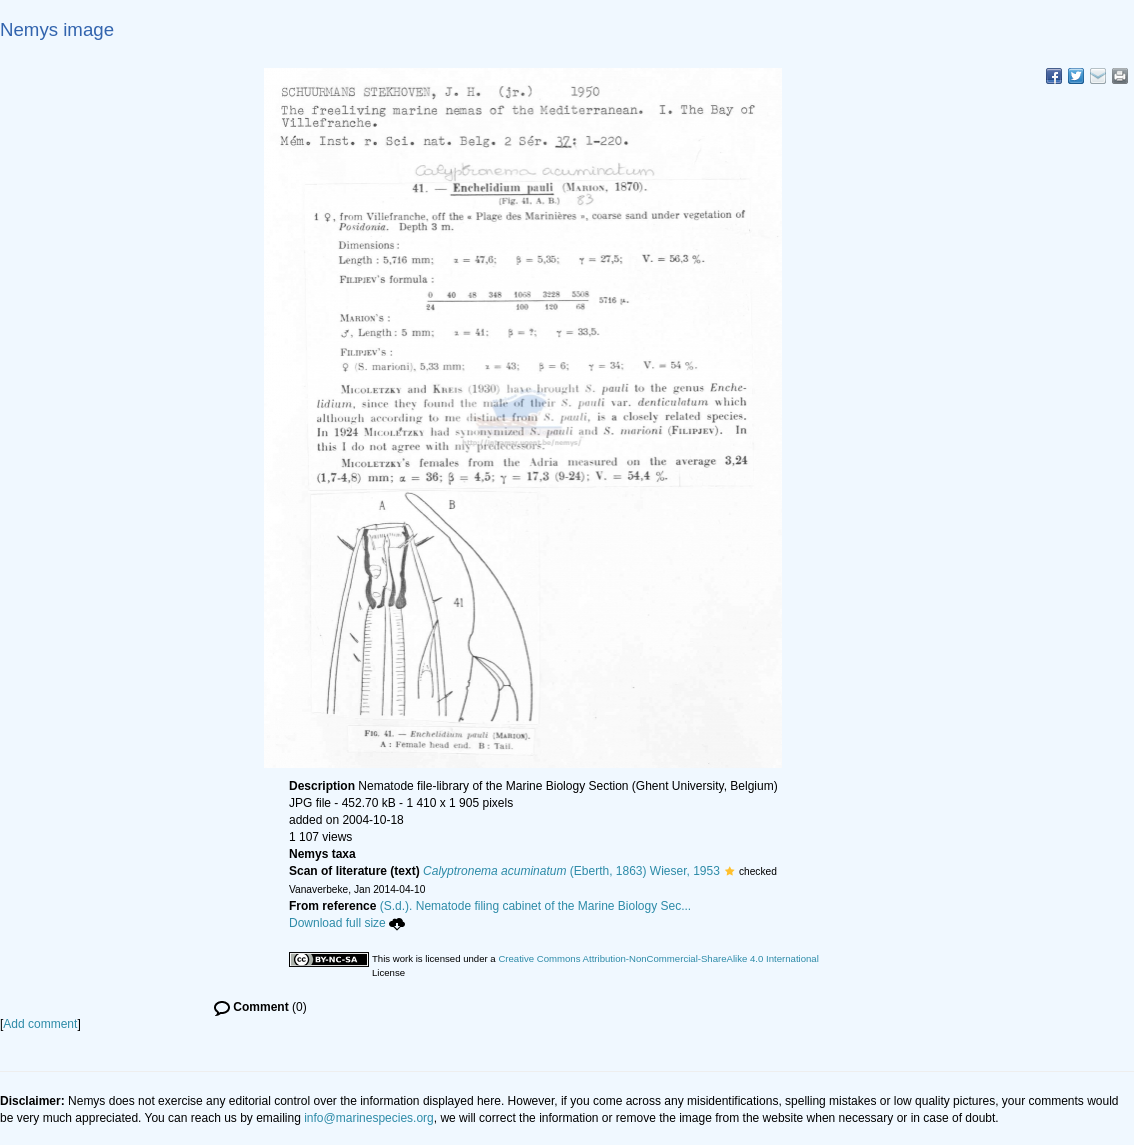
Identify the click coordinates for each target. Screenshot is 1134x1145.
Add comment (40, 1024)
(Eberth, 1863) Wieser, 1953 (571, 871)
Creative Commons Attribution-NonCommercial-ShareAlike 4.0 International (658, 958)
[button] (729, 871)
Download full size (347, 923)
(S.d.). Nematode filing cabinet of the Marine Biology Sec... (536, 906)
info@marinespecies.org (369, 1118)
